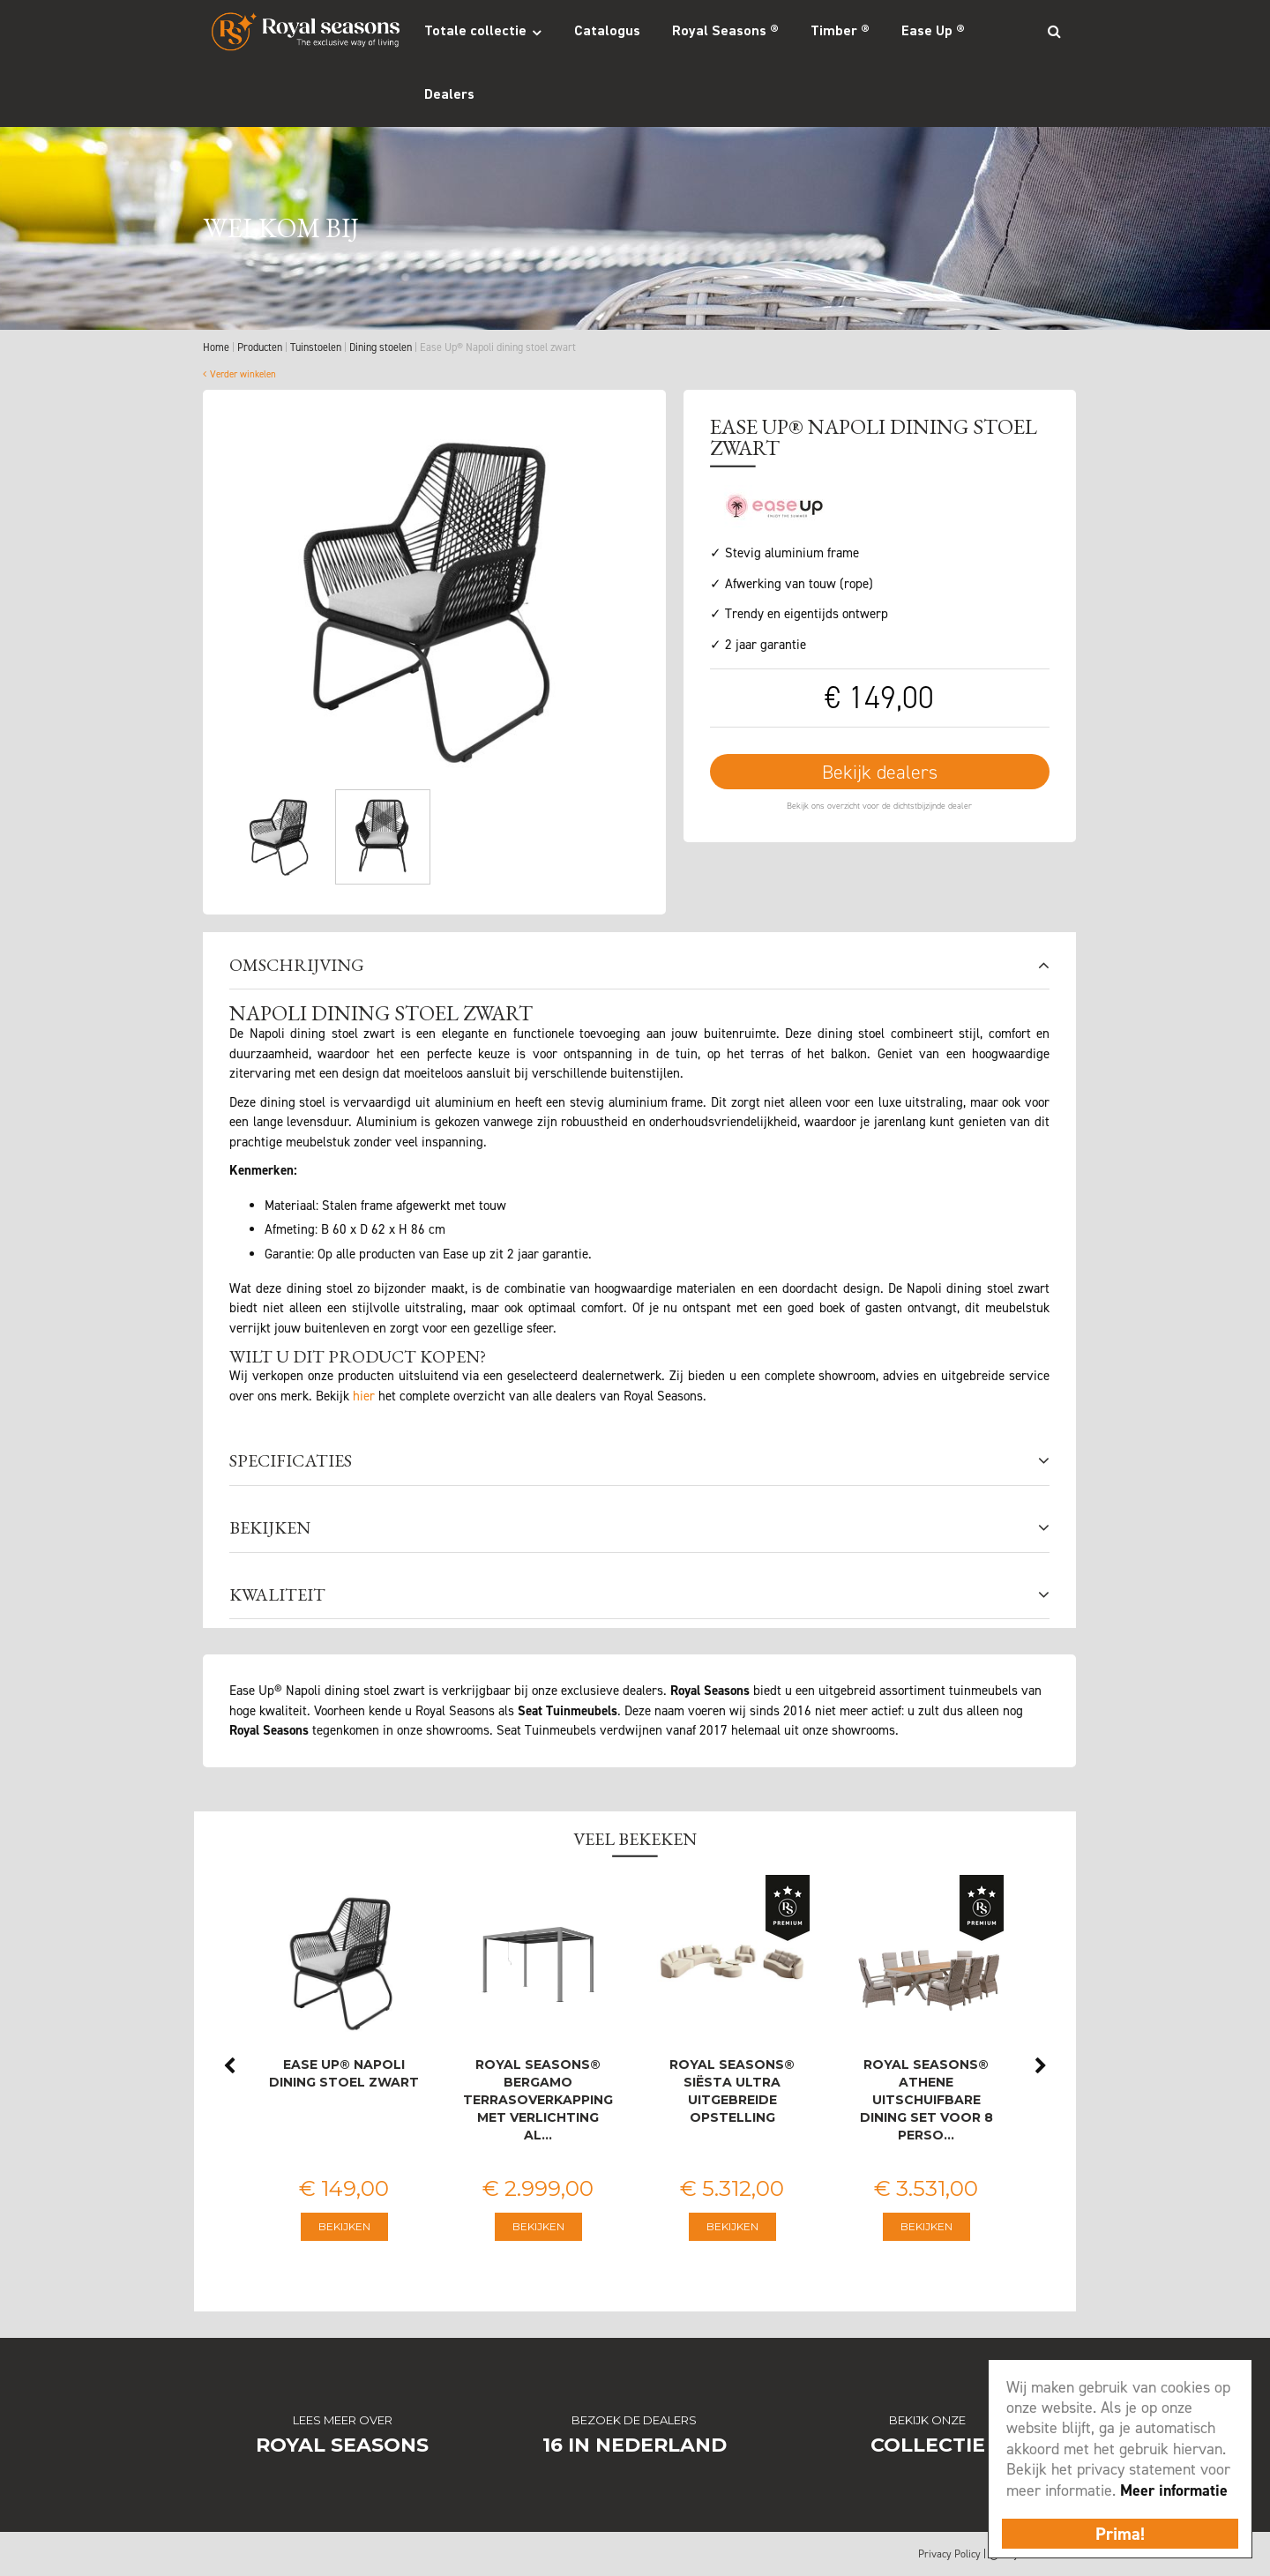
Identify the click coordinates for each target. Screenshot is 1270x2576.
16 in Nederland (634, 2445)
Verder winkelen (243, 374)
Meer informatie (1174, 2490)
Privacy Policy (949, 2554)
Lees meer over (342, 2420)
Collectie (927, 2445)
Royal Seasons (342, 2445)
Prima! (1120, 2533)
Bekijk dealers (880, 772)
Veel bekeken (635, 1838)
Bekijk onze (927, 2420)
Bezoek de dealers (634, 2420)
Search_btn (1054, 31)
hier (364, 1396)
